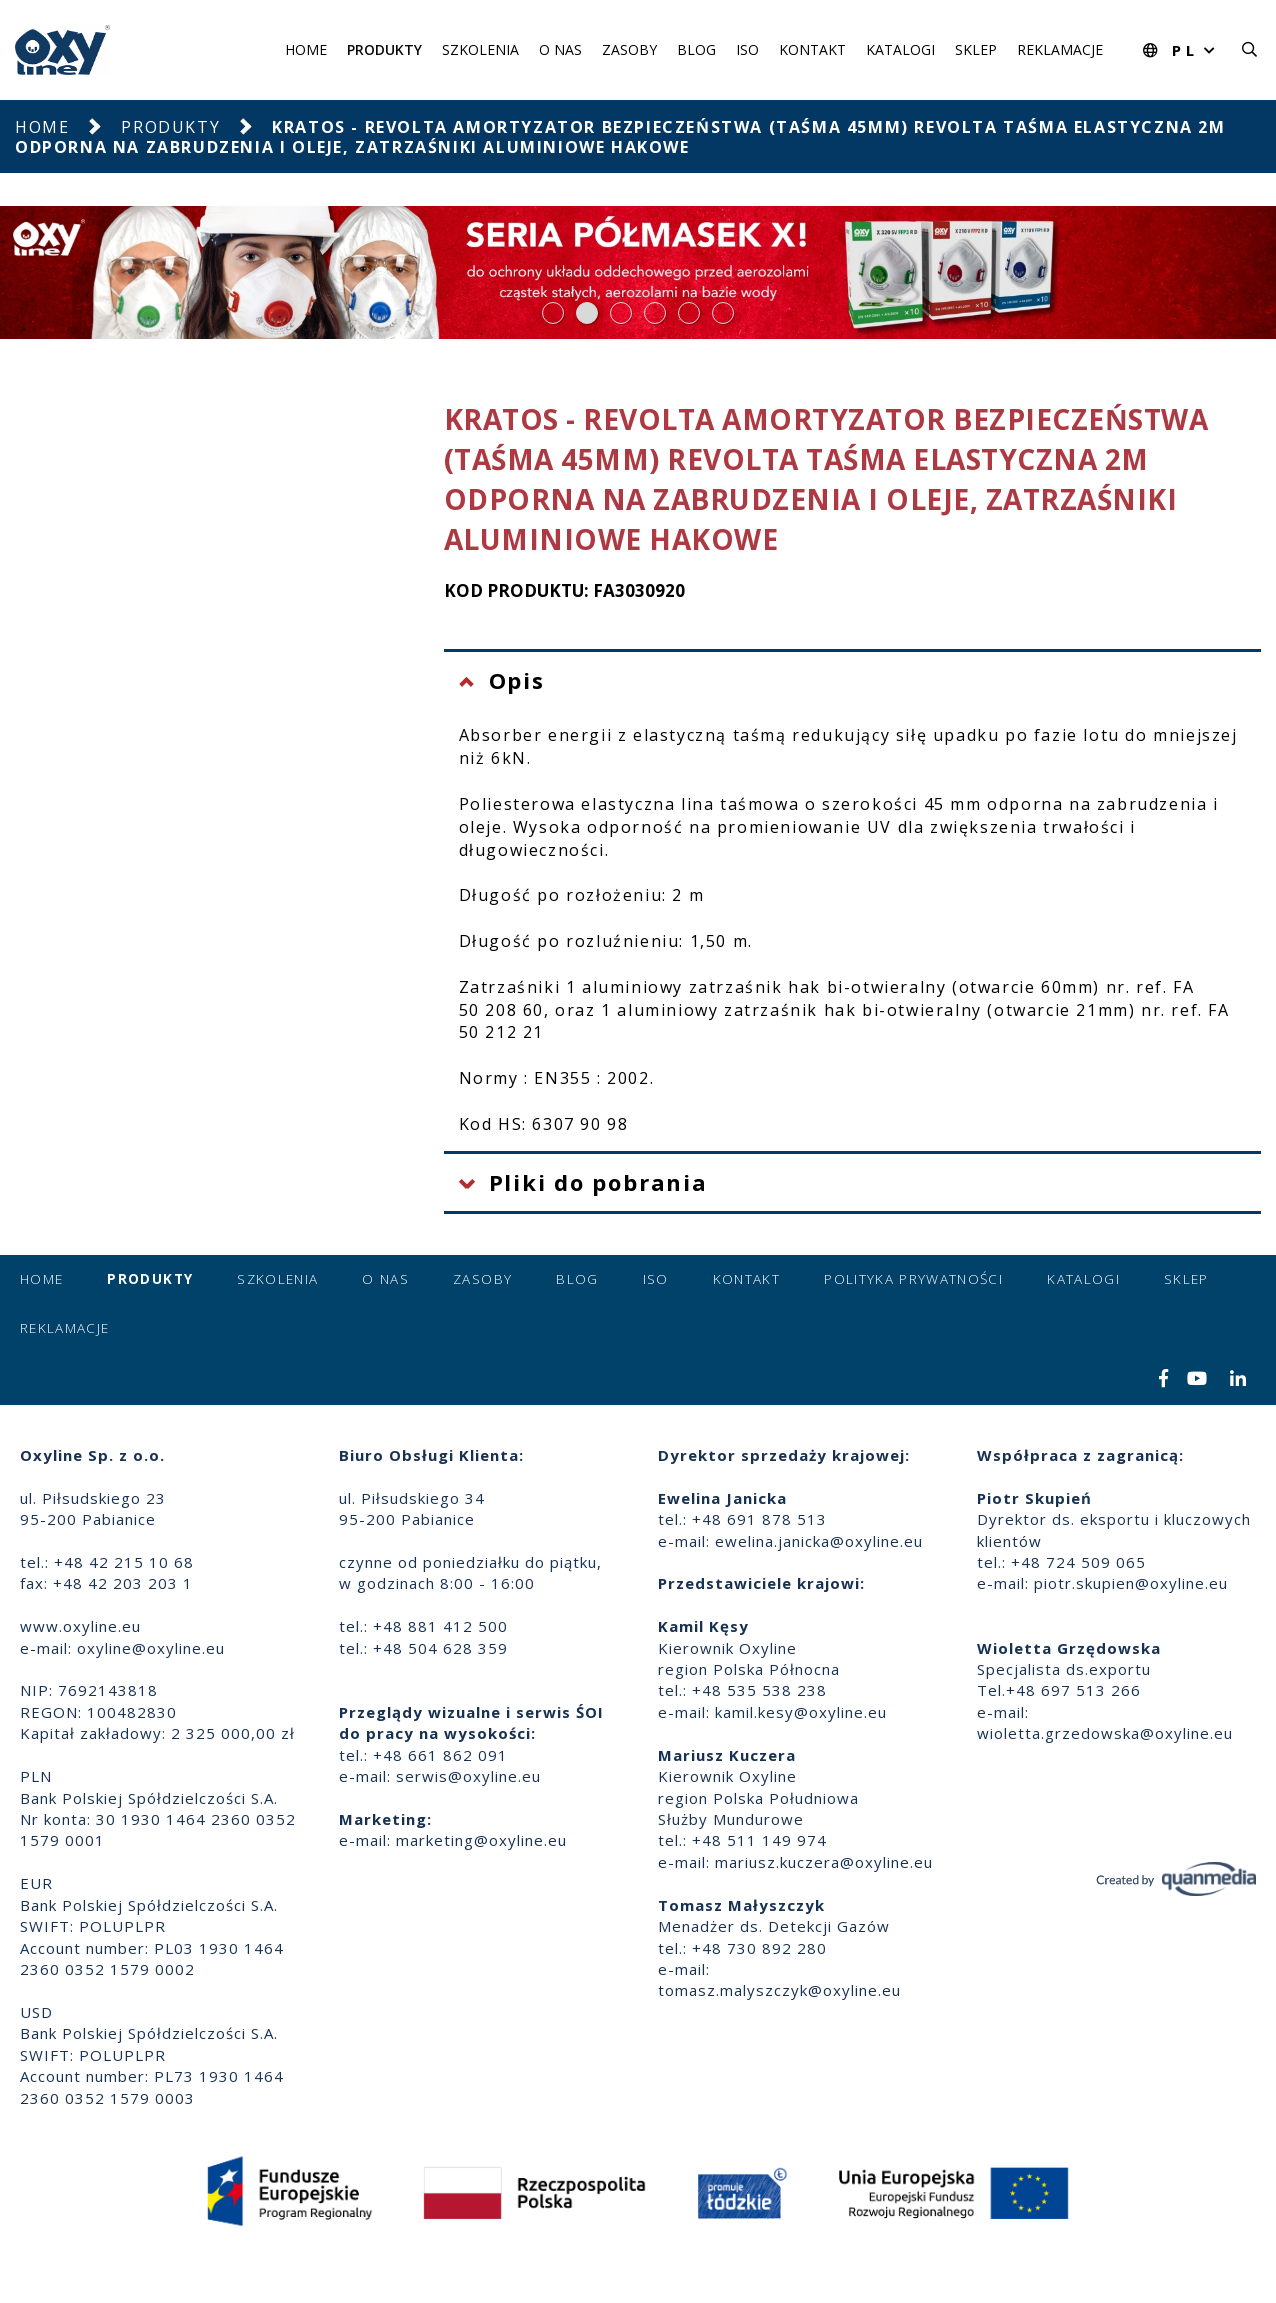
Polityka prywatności (913, 1279)
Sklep (976, 49)
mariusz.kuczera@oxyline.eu (824, 1862)
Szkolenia (480, 49)
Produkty (384, 49)
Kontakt (812, 49)
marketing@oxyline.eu (481, 1840)
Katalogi (900, 49)
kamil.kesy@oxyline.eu (801, 1712)
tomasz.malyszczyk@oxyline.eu (779, 1990)
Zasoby (629, 49)
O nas (560, 49)
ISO (747, 49)
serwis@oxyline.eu (468, 1776)
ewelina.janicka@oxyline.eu (819, 1541)
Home (306, 49)
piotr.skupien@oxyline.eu (1131, 1583)
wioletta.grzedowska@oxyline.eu (1105, 1733)
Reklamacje (1060, 49)
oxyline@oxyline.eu (151, 1648)
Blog (696, 49)
